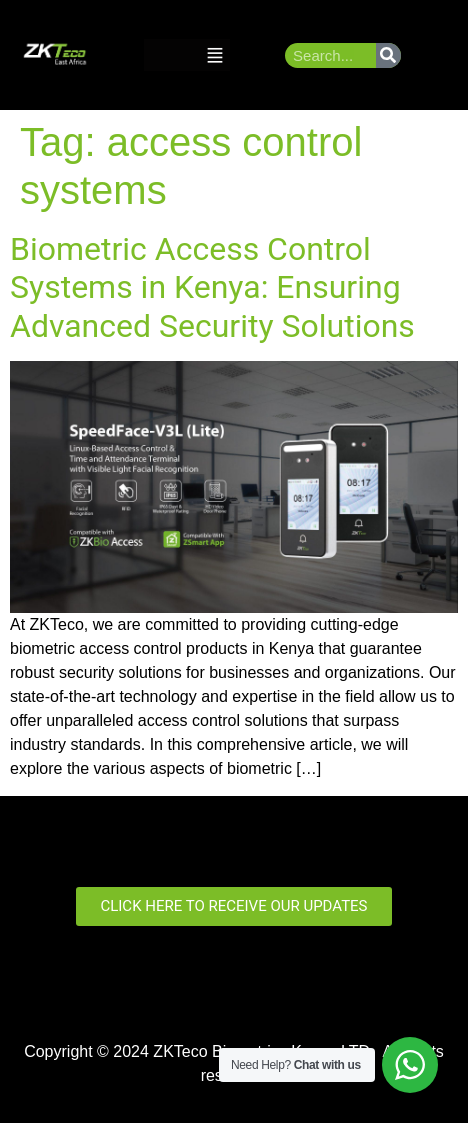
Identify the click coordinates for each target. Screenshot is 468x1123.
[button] (215, 55)
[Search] (388, 55)
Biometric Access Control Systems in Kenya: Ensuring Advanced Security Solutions (212, 287)
